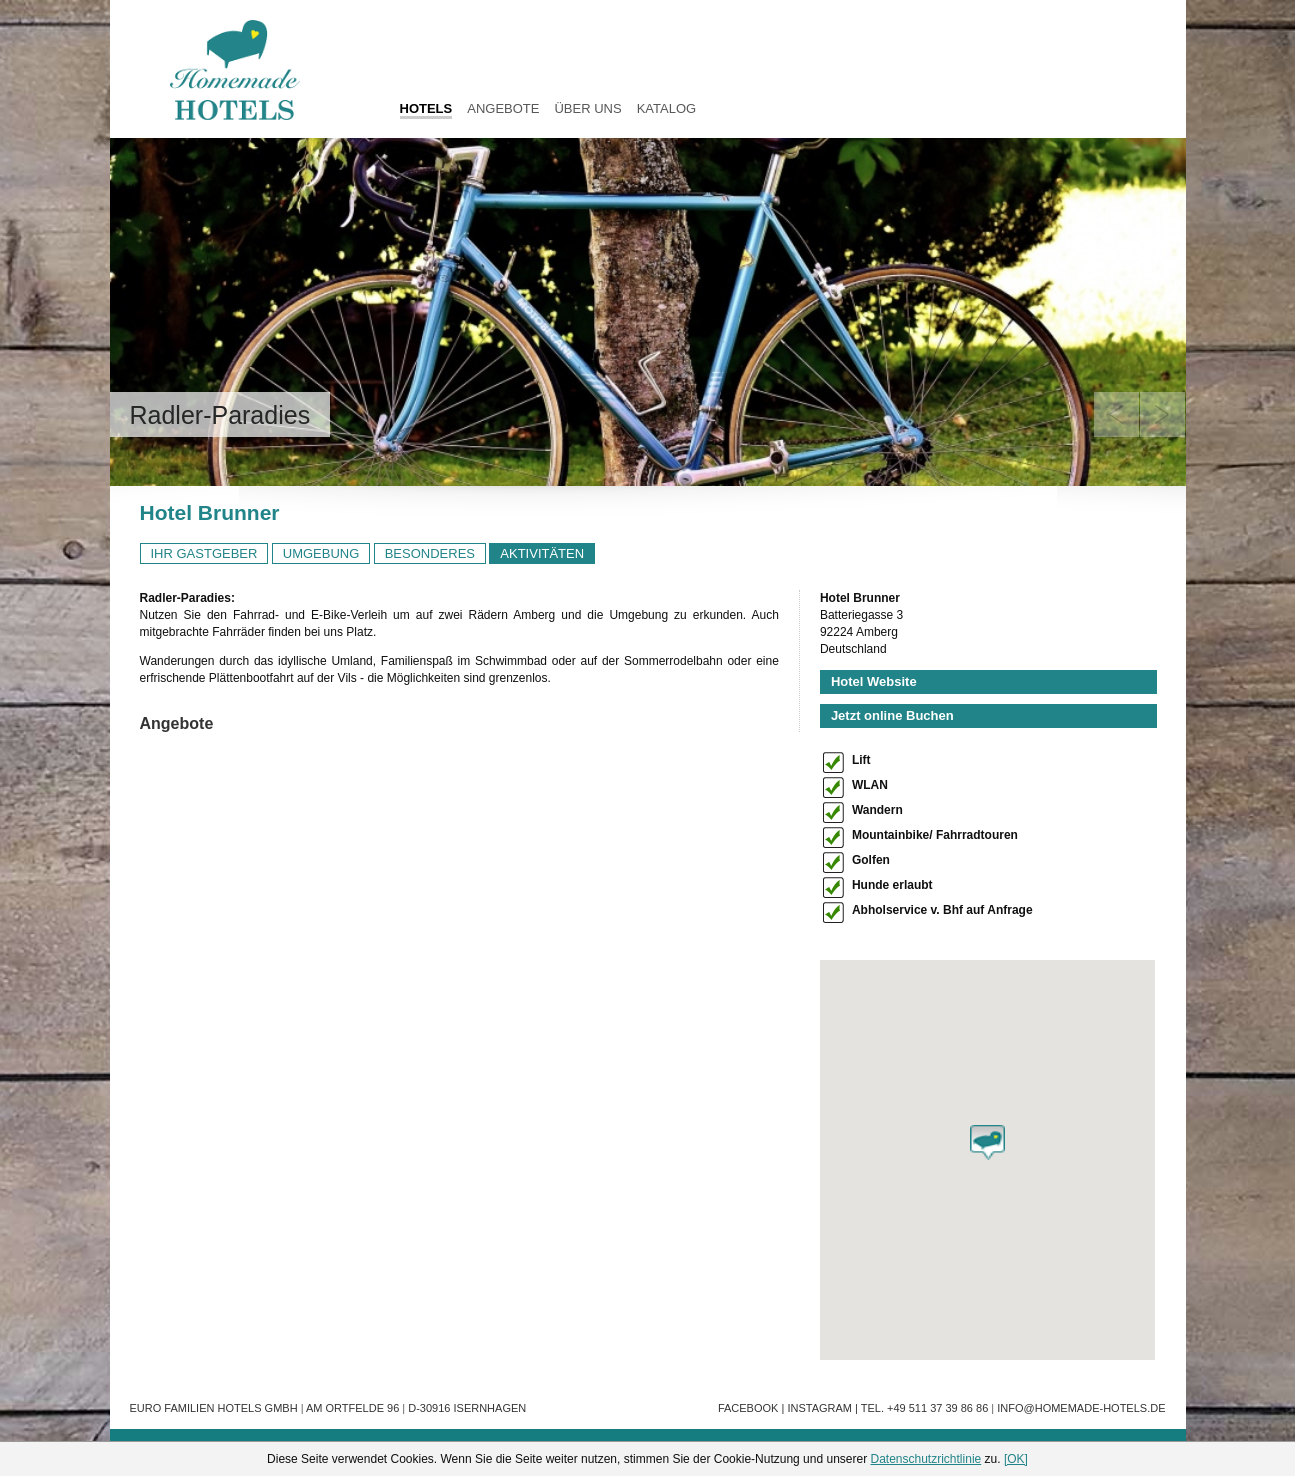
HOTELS (426, 108)
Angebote (503, 108)
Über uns (587, 108)
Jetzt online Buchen (892, 715)
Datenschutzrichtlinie (926, 1459)
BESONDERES (430, 553)
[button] (987, 1142)
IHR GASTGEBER (204, 553)
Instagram (819, 1408)
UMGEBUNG (321, 553)
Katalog (666, 108)
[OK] (1016, 1459)
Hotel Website (874, 681)
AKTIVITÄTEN (542, 553)
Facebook (748, 1408)
